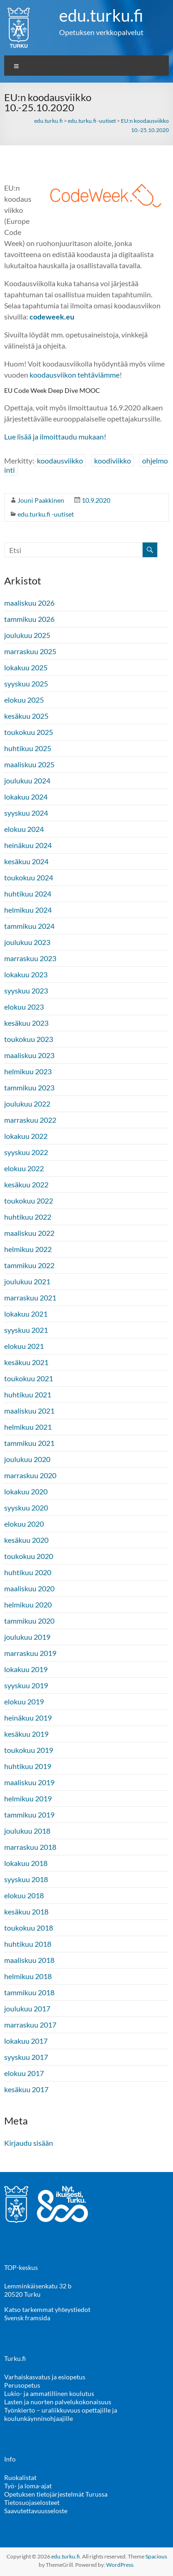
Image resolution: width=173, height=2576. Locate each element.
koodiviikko (112, 460)
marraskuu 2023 (30, 958)
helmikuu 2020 (28, 1604)
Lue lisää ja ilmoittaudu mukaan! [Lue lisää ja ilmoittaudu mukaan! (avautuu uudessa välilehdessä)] (55, 436)
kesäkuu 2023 (26, 1022)
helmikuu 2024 (28, 909)
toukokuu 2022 (28, 1200)
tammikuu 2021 (29, 1442)
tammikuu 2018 (29, 1992)
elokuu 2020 (24, 1523)
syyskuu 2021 (26, 1329)
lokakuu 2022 (26, 1136)
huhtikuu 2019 (27, 1766)
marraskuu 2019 (30, 1653)
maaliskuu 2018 (29, 1960)
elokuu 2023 (24, 1006)
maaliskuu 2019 (29, 1782)
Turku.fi (15, 2358)
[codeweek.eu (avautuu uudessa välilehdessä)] (52, 316)
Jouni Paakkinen (41, 500)
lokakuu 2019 (26, 1669)
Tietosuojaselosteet (32, 2502)
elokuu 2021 (24, 1346)
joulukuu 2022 (27, 1103)
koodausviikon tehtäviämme (74, 374)
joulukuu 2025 (27, 635)
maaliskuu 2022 (29, 1232)
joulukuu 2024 (27, 780)
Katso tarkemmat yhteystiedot (47, 2309)
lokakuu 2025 (26, 667)
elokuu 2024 (24, 829)
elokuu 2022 (24, 1168)
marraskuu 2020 (30, 1475)
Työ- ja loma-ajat (28, 2486)
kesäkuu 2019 (26, 1733)
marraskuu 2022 (30, 1119)
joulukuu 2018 (27, 1830)
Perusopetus (22, 2385)
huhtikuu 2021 (27, 1394)
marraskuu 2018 (30, 1846)
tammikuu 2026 (29, 618)
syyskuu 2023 (26, 990)
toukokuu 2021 (28, 1378)
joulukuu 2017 (27, 2008)
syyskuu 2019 (26, 1685)
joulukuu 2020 (27, 1459)
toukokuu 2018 (28, 1927)
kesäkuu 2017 (26, 2089)
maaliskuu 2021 (29, 1410)
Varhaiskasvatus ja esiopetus (44, 2377)
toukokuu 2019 (28, 1749)
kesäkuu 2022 (26, 1184)
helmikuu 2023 (28, 1071)
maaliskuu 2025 (29, 764)
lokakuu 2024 (26, 796)
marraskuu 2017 (30, 2024)
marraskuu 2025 (30, 651)
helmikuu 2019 (28, 1798)
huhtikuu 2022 (27, 1216)
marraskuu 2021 (30, 1297)
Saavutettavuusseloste (35, 2511)
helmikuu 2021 (28, 1426)
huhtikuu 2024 (27, 893)
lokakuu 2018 (26, 1863)
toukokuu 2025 (28, 732)
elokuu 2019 (24, 1701)
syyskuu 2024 (26, 812)
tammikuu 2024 (29, 925)
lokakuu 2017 (26, 2040)
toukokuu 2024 (28, 877)
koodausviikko (60, 460)
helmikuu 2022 (28, 1249)
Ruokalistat (20, 2477)
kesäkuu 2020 (26, 1539)
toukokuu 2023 (28, 1039)
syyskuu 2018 (26, 1879)
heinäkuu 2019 (28, 1717)
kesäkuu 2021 (26, 1362)
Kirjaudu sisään (28, 2142)
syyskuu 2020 (26, 1507)
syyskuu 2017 (26, 2056)
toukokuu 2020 (28, 1556)
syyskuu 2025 (26, 683)
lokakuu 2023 (26, 974)
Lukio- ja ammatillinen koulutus (49, 2393)
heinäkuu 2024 (28, 845)
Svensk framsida (27, 2318)
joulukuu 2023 (27, 942)
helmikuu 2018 (28, 1976)
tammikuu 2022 (29, 1265)
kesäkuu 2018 (26, 1911)
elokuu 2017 (24, 2073)
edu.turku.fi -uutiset (46, 514)
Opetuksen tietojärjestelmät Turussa (55, 2494)
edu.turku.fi (101, 15)
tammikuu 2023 (29, 1087)
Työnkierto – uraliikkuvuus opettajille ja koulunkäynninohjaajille (60, 2414)
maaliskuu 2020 (29, 1588)
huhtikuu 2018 (27, 1943)
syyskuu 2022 (26, 1152)
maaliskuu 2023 (29, 1055)
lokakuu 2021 (26, 1313)
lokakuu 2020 (26, 1491)
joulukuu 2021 (27, 1281)
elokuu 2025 (24, 699)
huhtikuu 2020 (27, 1572)
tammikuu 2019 (29, 1814)
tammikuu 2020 (29, 1620)
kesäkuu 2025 (26, 715)
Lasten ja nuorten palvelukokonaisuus (57, 2402)
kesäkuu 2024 (26, 861)
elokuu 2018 (24, 1895)
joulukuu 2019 (27, 1636)
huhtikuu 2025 (27, 748)
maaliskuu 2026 (29, 602)
